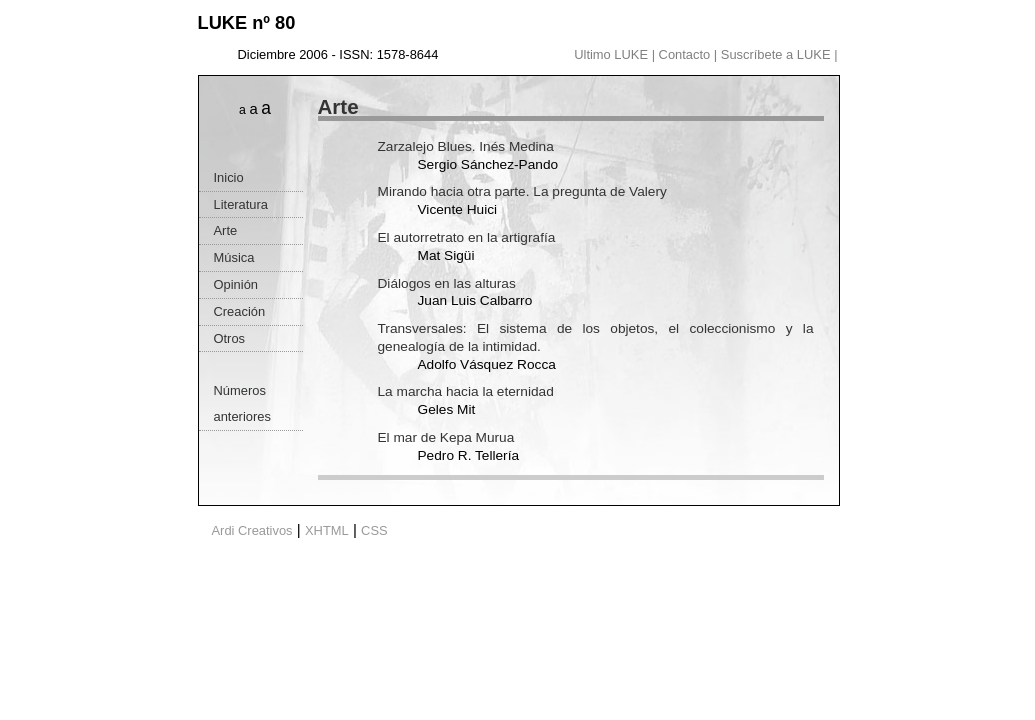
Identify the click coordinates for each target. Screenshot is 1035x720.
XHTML (327, 530)
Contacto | (690, 54)
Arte (226, 230)
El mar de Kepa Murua (446, 437)
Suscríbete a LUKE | (779, 54)
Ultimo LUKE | (616, 54)
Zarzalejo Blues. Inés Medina (466, 146)
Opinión (236, 284)
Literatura (241, 204)
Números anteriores (242, 403)
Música (234, 257)
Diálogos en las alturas (447, 283)
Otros (230, 338)
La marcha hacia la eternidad (466, 391)
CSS (374, 530)
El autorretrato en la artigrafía (467, 237)
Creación (240, 311)
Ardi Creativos (252, 530)
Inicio (229, 177)
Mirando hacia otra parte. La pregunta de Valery (522, 191)
